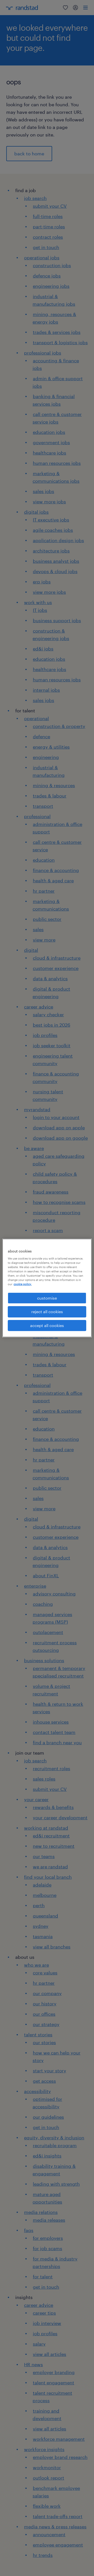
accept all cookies (47, 1325)
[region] (46, 1288)
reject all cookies (47, 1311)
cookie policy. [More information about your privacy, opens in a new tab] (23, 1284)
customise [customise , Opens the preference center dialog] (47, 1298)
